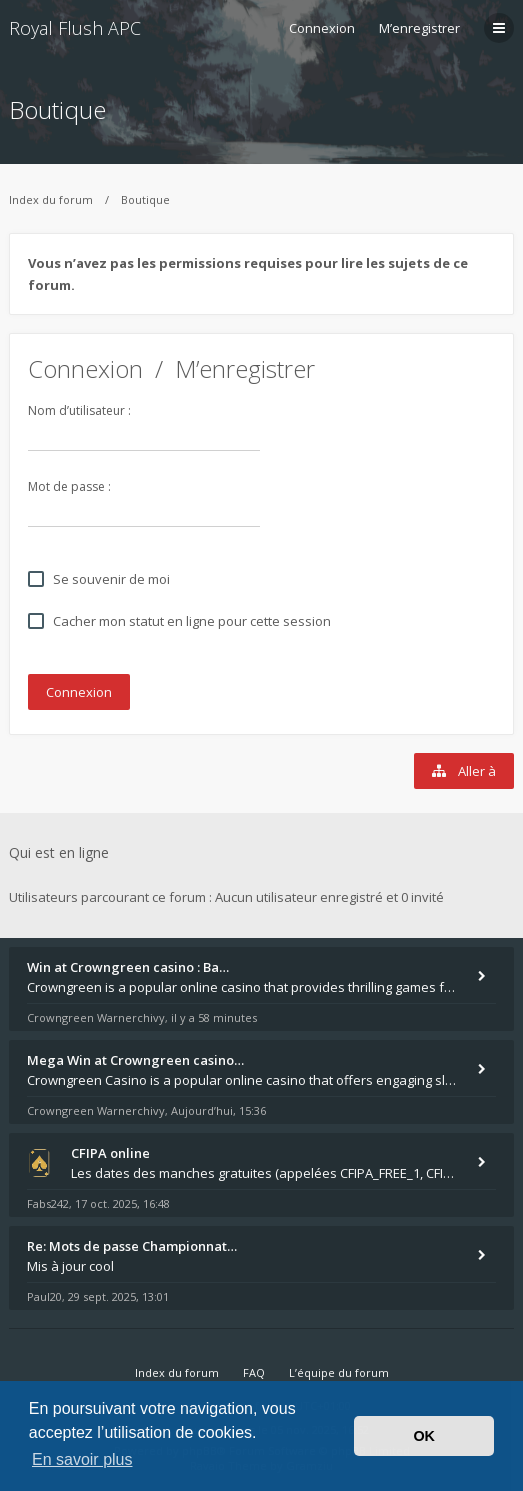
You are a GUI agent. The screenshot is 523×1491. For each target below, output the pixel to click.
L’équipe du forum (339, 1372)
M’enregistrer (419, 28)
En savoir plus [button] (82, 1459)
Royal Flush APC (75, 28)
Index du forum (51, 199)
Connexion (85, 368)
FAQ (254, 1372)
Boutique (57, 109)
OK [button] (424, 1436)
